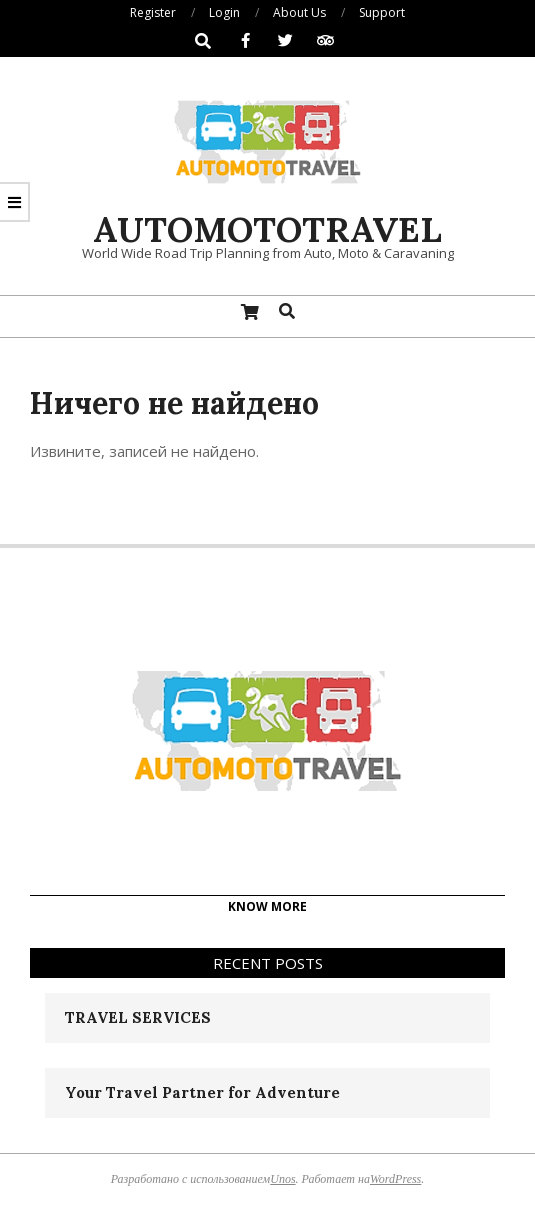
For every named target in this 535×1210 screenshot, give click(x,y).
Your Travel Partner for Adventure (202, 1092)
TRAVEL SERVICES (138, 1017)
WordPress (395, 1179)
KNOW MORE (267, 906)
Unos (282, 1179)
